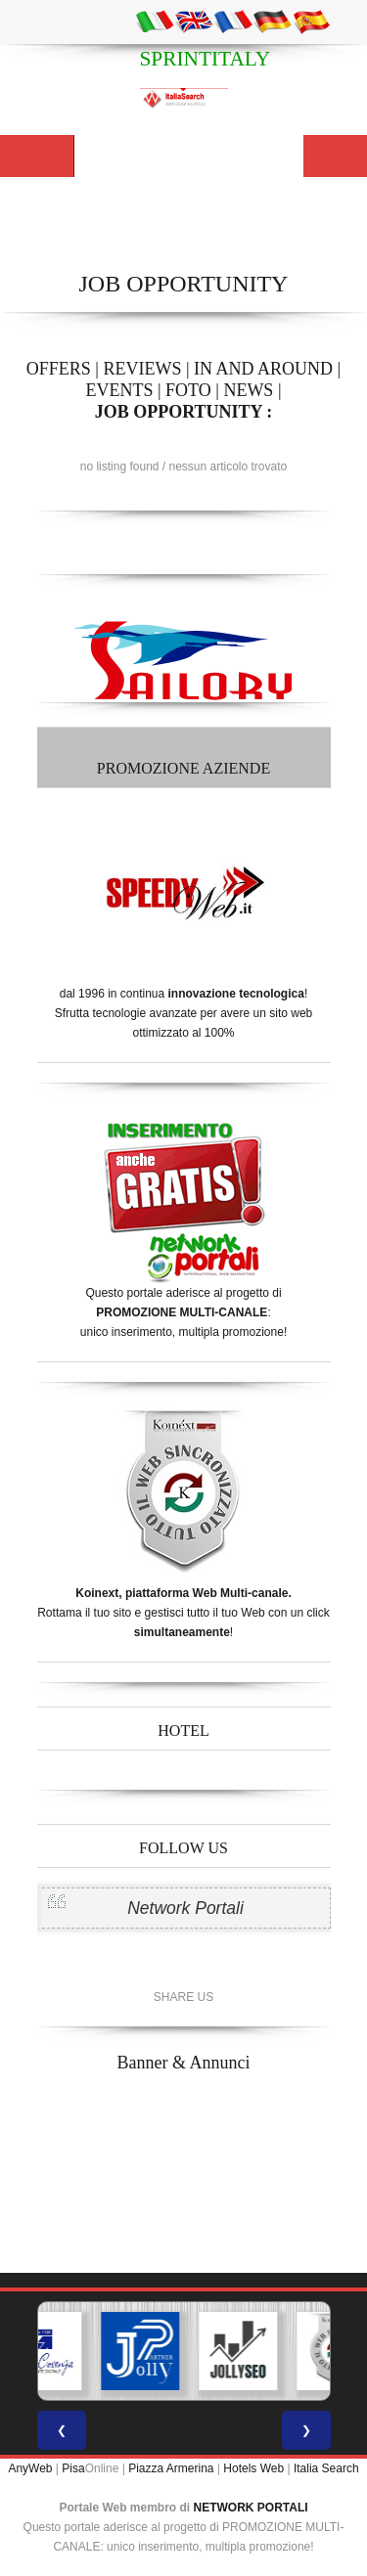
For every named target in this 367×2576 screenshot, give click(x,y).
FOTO (188, 390)
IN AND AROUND (263, 368)
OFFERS (58, 368)
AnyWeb (30, 2468)
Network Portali (185, 1908)
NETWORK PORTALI (251, 2507)
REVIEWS (142, 368)
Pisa (73, 2468)
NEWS (248, 390)
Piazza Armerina (170, 2468)
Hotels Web (253, 2468)
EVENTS (119, 390)
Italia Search (326, 2468)
